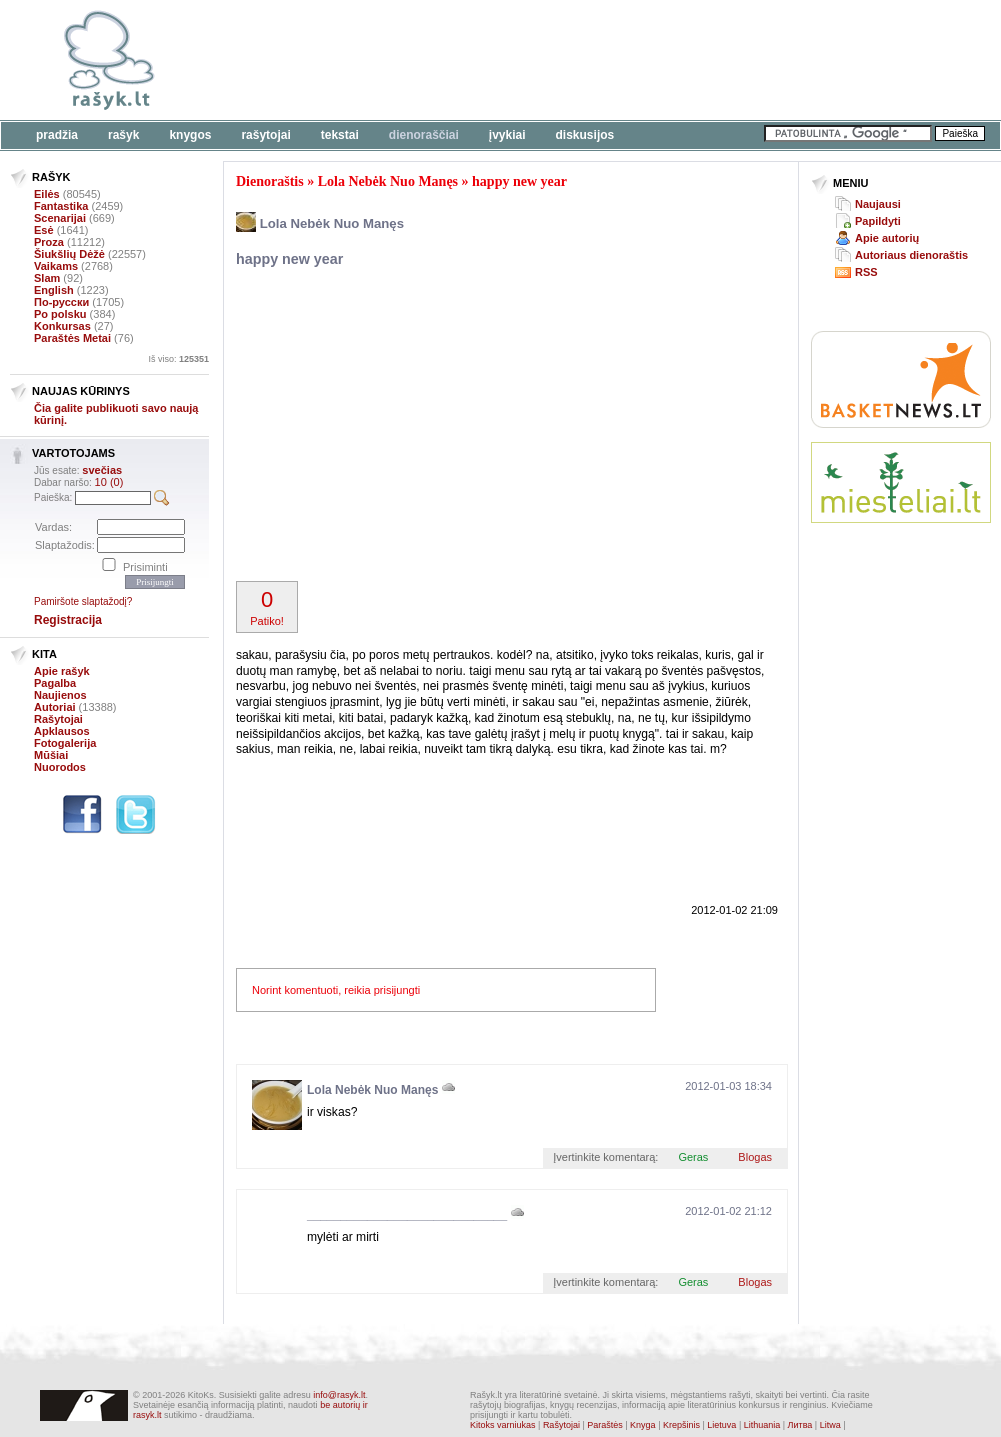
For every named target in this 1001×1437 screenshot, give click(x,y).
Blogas (755, 1157)
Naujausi (878, 204)
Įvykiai (507, 135)
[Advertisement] (416, 427)
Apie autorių (887, 238)
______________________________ (407, 1215)
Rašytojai (265, 135)
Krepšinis (681, 1425)
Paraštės (605, 1425)
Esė (44, 230)
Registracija (68, 620)
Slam (47, 278)
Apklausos (62, 731)
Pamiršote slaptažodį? (83, 601)
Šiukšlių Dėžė (69, 254)
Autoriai (55, 707)
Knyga (643, 1425)
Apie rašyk (62, 671)
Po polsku (60, 314)
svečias (102, 470)
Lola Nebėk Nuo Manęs (388, 181)
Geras (693, 1157)
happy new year (519, 181)
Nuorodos (60, 767)
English (54, 290)
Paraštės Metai (72, 338)
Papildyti (878, 221)
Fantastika (61, 206)
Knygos (190, 135)
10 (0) (109, 482)
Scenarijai (60, 218)
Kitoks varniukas (503, 1425)
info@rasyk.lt (339, 1395)
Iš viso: (178, 359)
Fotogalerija (65, 743)
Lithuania (762, 1425)
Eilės (47, 194)
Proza (49, 242)
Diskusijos (585, 135)
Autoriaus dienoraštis (911, 255)
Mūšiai (51, 755)
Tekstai (340, 135)
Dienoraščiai (424, 135)
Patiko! (267, 607)
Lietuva (721, 1425)
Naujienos (60, 695)
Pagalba (55, 683)
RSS (866, 272)
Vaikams (56, 266)
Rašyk (123, 135)
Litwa (830, 1425)
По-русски (61, 302)
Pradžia (57, 135)
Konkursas (62, 326)
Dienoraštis (270, 181)
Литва (800, 1425)
